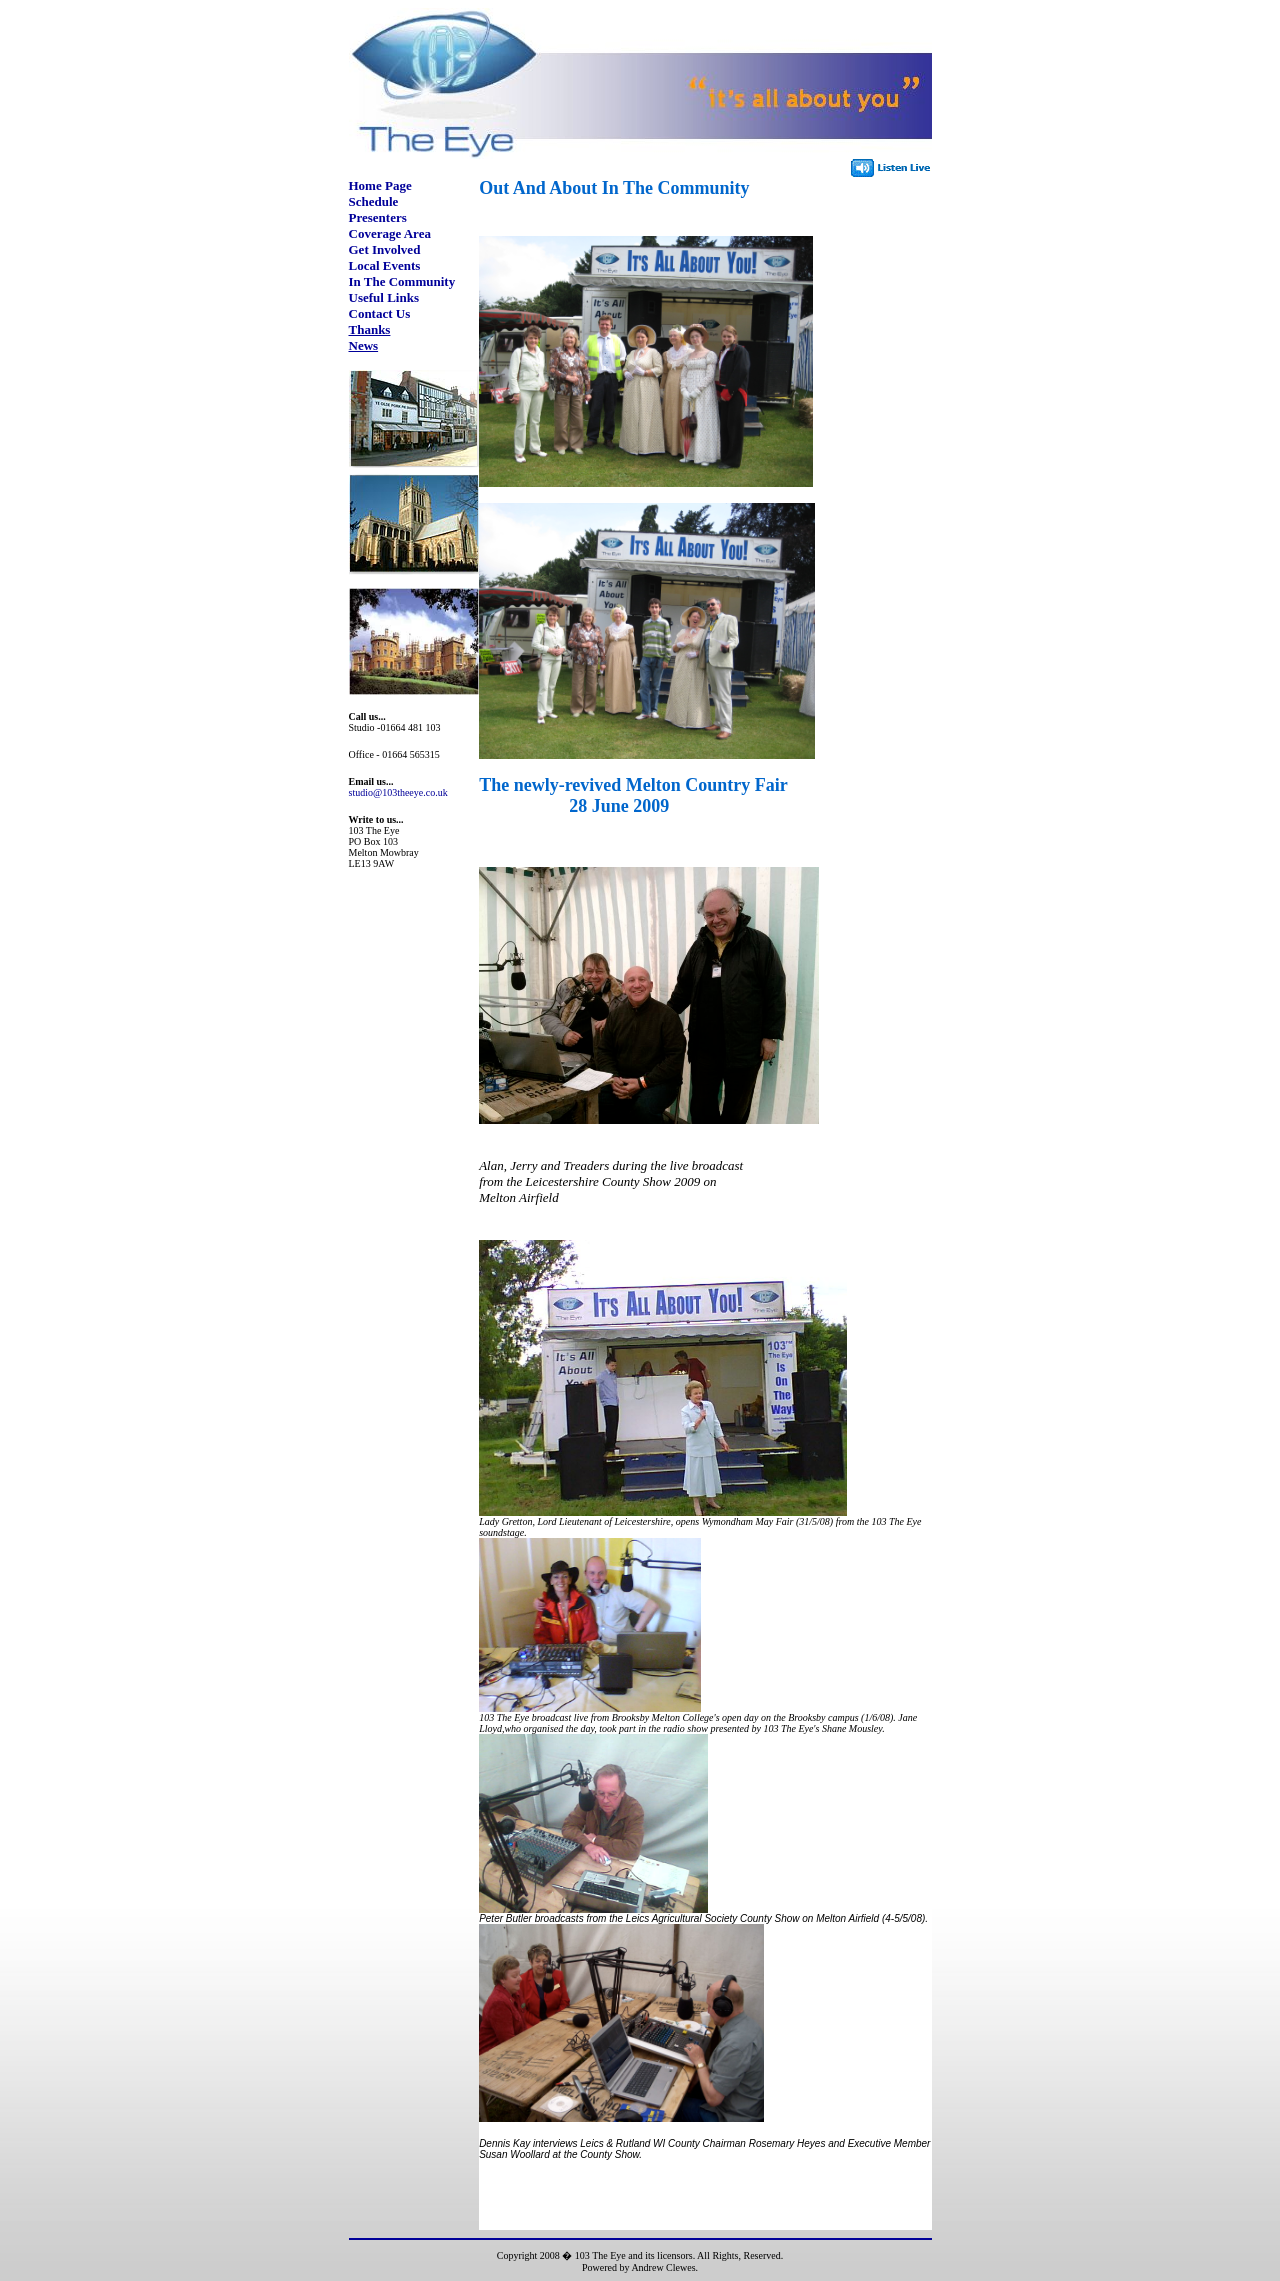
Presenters (378, 217)
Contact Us (380, 313)
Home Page (380, 185)
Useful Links (384, 297)
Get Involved (385, 249)
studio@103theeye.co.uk (398, 792)
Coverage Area (390, 233)
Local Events (385, 265)
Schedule (374, 201)
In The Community (402, 281)
